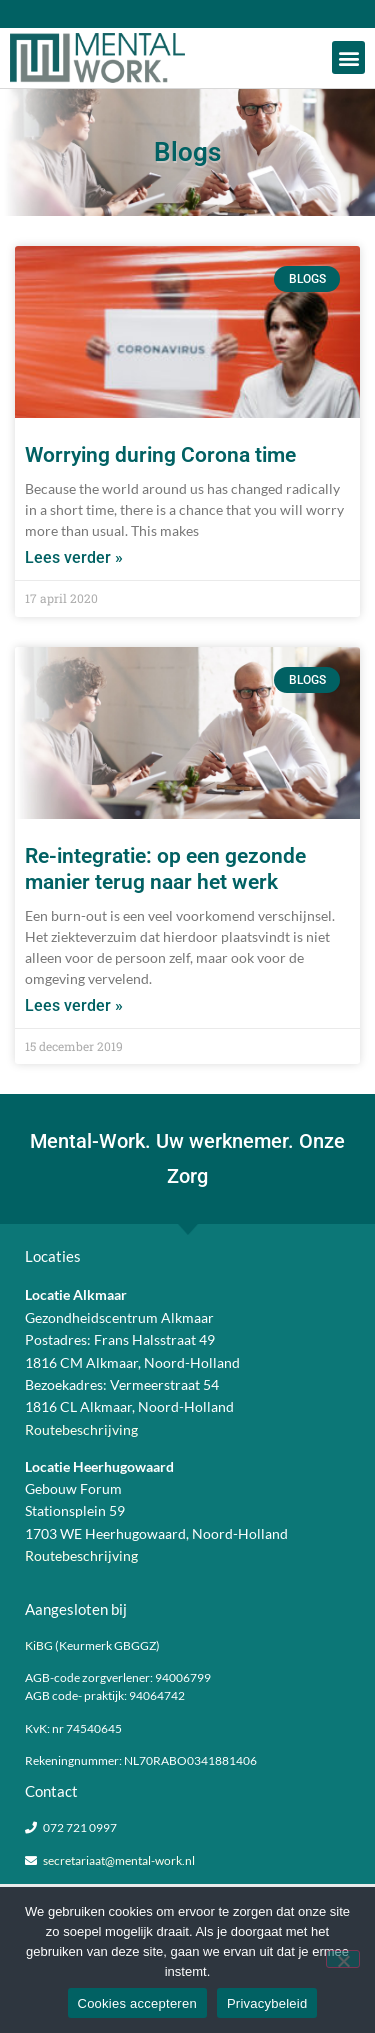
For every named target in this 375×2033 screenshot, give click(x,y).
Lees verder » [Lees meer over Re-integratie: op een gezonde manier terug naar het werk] (74, 1005)
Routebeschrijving (81, 1429)
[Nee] (343, 1959)
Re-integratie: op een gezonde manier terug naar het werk (165, 868)
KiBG (39, 1645)
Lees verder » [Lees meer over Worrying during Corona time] (74, 557)
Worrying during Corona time (160, 455)
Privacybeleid (267, 2003)
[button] (348, 57)
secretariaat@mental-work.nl (119, 1860)
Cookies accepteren (137, 2003)
